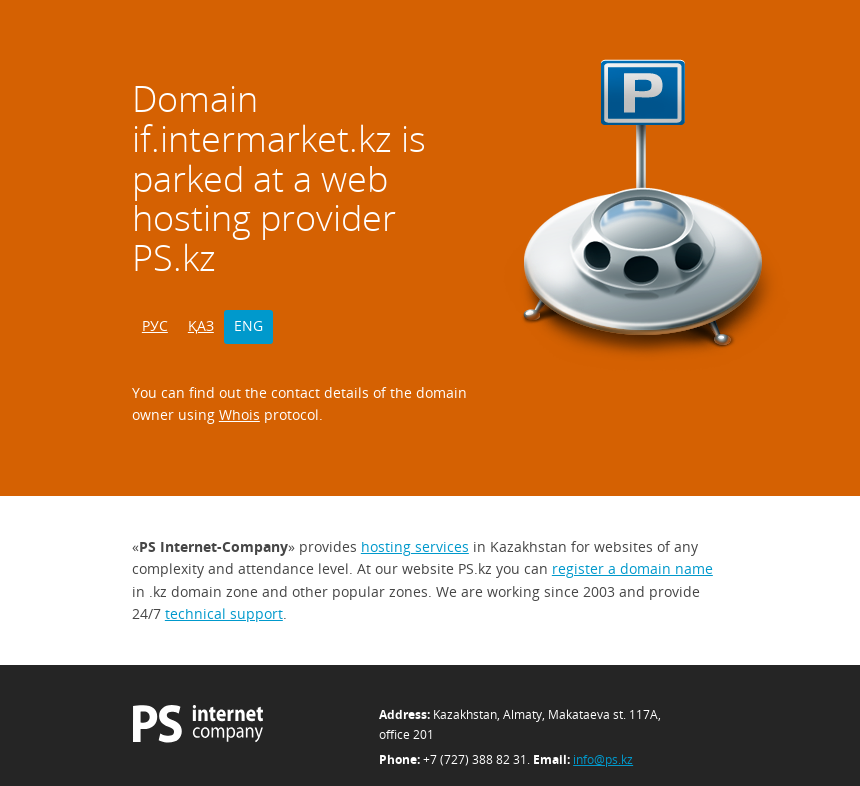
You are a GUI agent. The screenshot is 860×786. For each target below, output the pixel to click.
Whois (239, 414)
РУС (155, 325)
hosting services (415, 546)
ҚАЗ (201, 325)
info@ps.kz (603, 759)
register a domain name (632, 568)
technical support (224, 613)
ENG (248, 325)
